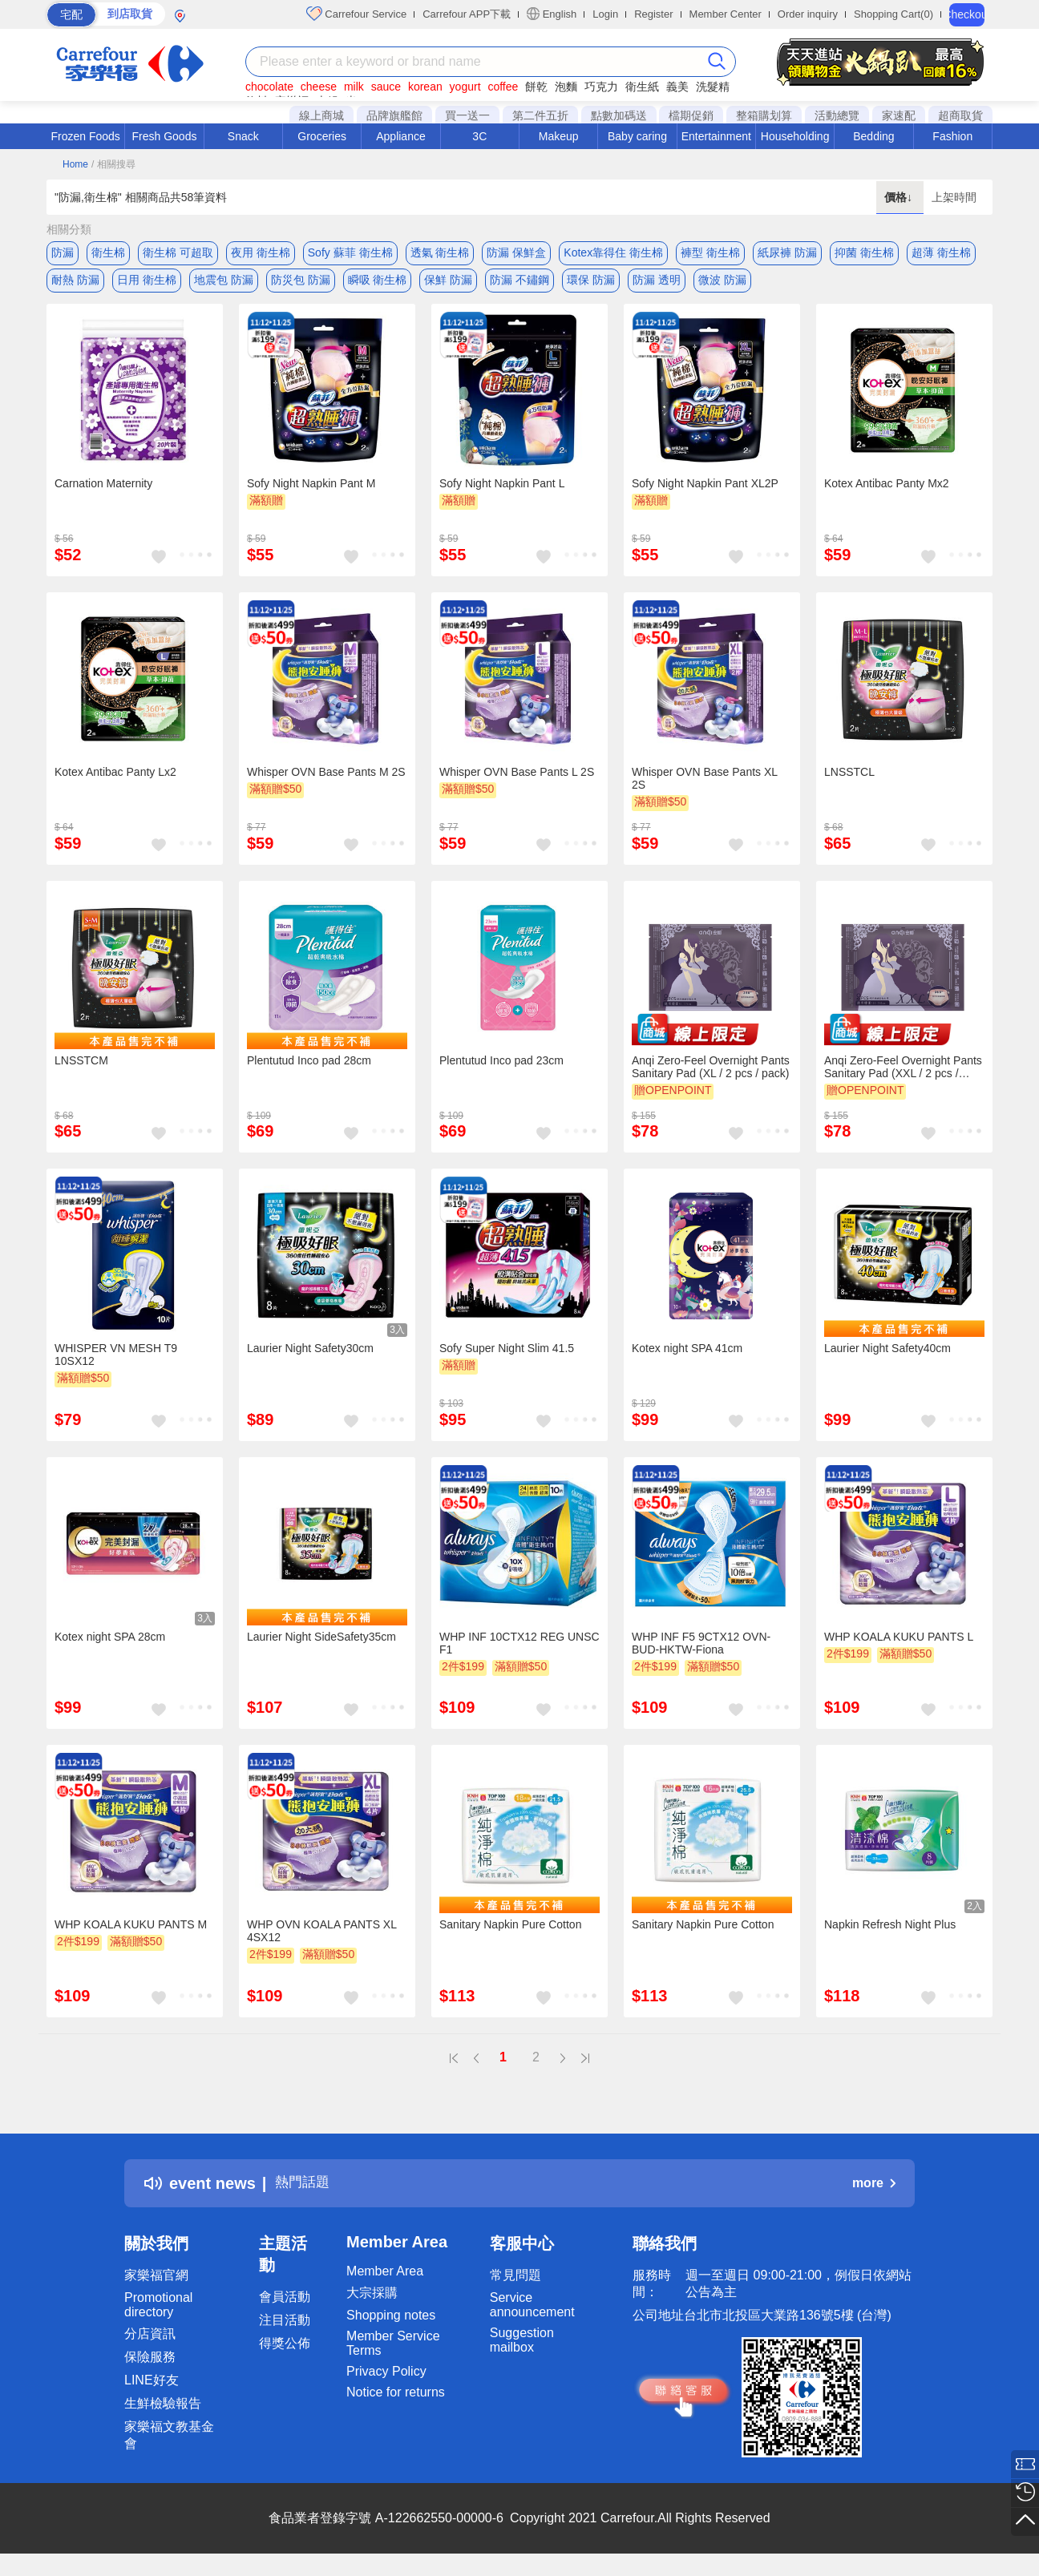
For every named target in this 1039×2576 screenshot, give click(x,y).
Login (605, 14)
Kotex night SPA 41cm (687, 1357)
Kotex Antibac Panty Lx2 (115, 781)
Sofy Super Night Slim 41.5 (506, 1357)
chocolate (269, 86)
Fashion (952, 136)
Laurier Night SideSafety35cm (321, 1645)
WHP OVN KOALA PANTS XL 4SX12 (321, 1940)
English (551, 13)
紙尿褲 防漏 (787, 252)
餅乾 (536, 86)
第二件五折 (540, 115)
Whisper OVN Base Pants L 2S (516, 781)
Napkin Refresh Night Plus (890, 1934)
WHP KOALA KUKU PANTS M (131, 1934)
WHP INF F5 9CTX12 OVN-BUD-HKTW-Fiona (701, 1652)
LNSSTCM (81, 1069)
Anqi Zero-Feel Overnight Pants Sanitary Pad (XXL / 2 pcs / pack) (903, 1075)
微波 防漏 (722, 284)
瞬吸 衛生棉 (377, 284)
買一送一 (467, 115)
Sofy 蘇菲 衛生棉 (350, 252)
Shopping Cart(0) (893, 14)
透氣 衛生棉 (440, 252)
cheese (319, 86)
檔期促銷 (691, 115)
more (873, 2192)
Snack (243, 136)
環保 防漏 (591, 284)
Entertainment (716, 136)
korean (425, 86)
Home (75, 164)
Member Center (725, 14)
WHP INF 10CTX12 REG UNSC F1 (519, 1652)
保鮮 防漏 (448, 284)
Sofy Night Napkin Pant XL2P (705, 493)
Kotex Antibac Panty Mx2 (886, 493)
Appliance (401, 136)
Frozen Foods (85, 136)
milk (354, 86)
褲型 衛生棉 (710, 252)
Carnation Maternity (103, 493)
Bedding (873, 136)
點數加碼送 (619, 115)
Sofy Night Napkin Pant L (501, 493)
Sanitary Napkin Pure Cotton (510, 1934)
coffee (502, 86)
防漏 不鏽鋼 (519, 284)
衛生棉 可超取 (178, 252)
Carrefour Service (356, 13)
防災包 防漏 (300, 284)
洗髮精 (713, 86)
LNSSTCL (849, 781)
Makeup (559, 136)
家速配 (899, 115)
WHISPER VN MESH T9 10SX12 (116, 1364)
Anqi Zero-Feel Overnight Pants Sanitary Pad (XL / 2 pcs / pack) (711, 1075)
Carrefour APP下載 (466, 14)
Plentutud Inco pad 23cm (501, 1069)
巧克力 (601, 86)
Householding (795, 136)
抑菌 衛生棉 (864, 252)
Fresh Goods (164, 136)
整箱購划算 (764, 115)
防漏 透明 (657, 284)
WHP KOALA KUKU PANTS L (898, 1645)
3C (479, 136)
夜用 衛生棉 (260, 252)
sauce (386, 86)
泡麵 (566, 86)
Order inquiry (808, 14)
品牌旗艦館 (394, 115)
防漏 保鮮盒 (516, 252)
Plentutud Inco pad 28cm (309, 1069)
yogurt (465, 86)
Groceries (321, 136)
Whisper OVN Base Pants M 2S (326, 781)
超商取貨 (960, 115)
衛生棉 (108, 252)
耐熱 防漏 (75, 284)
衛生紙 (642, 86)
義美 (677, 86)
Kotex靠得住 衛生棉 (613, 252)
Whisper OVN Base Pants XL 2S (705, 788)
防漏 (62, 252)
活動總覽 (837, 115)
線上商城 (321, 115)
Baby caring (637, 136)
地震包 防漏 (223, 284)
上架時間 (954, 197)
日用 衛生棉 (146, 284)
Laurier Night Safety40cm (887, 1357)
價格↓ (900, 197)
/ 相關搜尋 (113, 164)
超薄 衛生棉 (941, 252)
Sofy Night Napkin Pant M (311, 493)
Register (653, 14)
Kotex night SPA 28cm (110, 1645)
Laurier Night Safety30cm (310, 1357)
